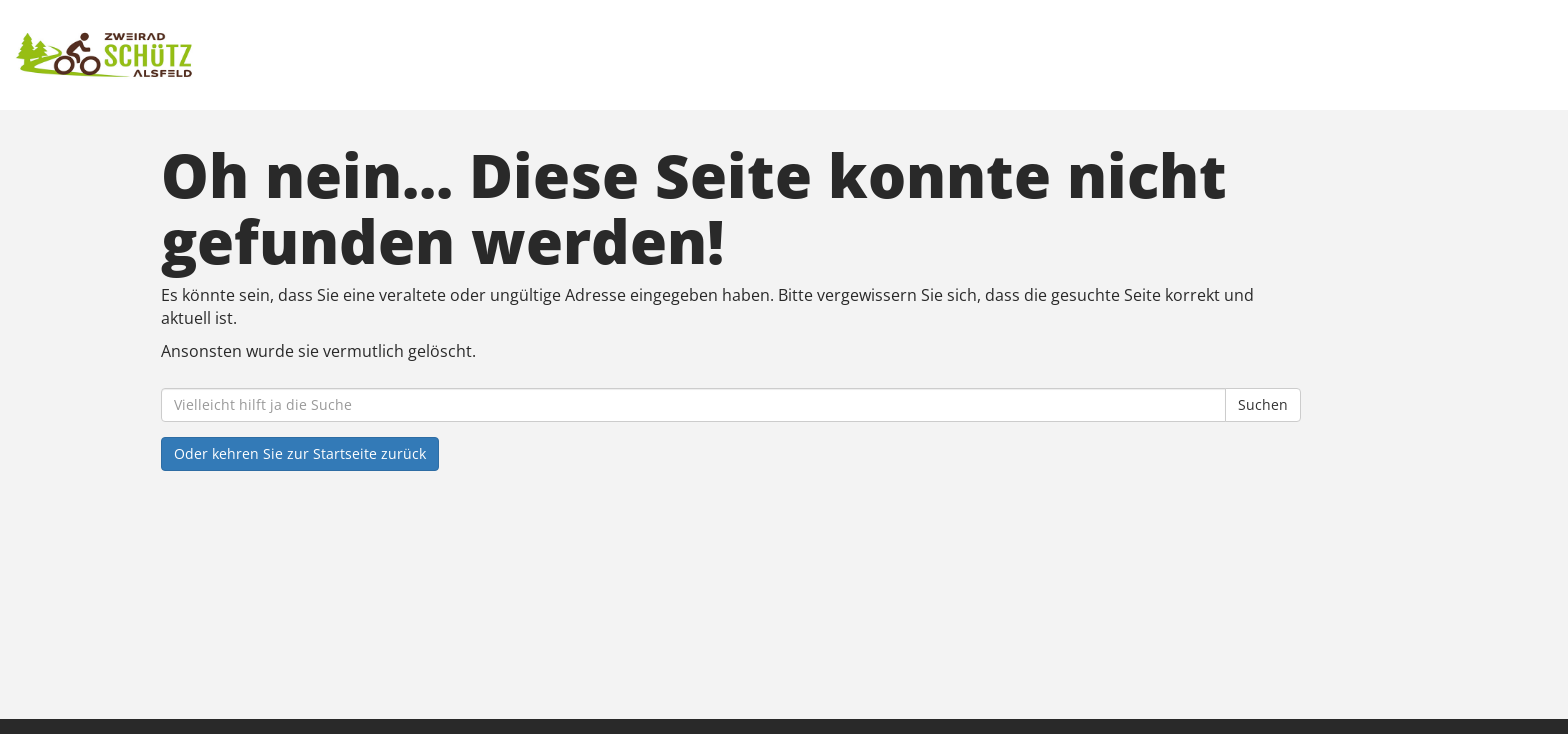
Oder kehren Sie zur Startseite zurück (300, 453)
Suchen (1263, 404)
